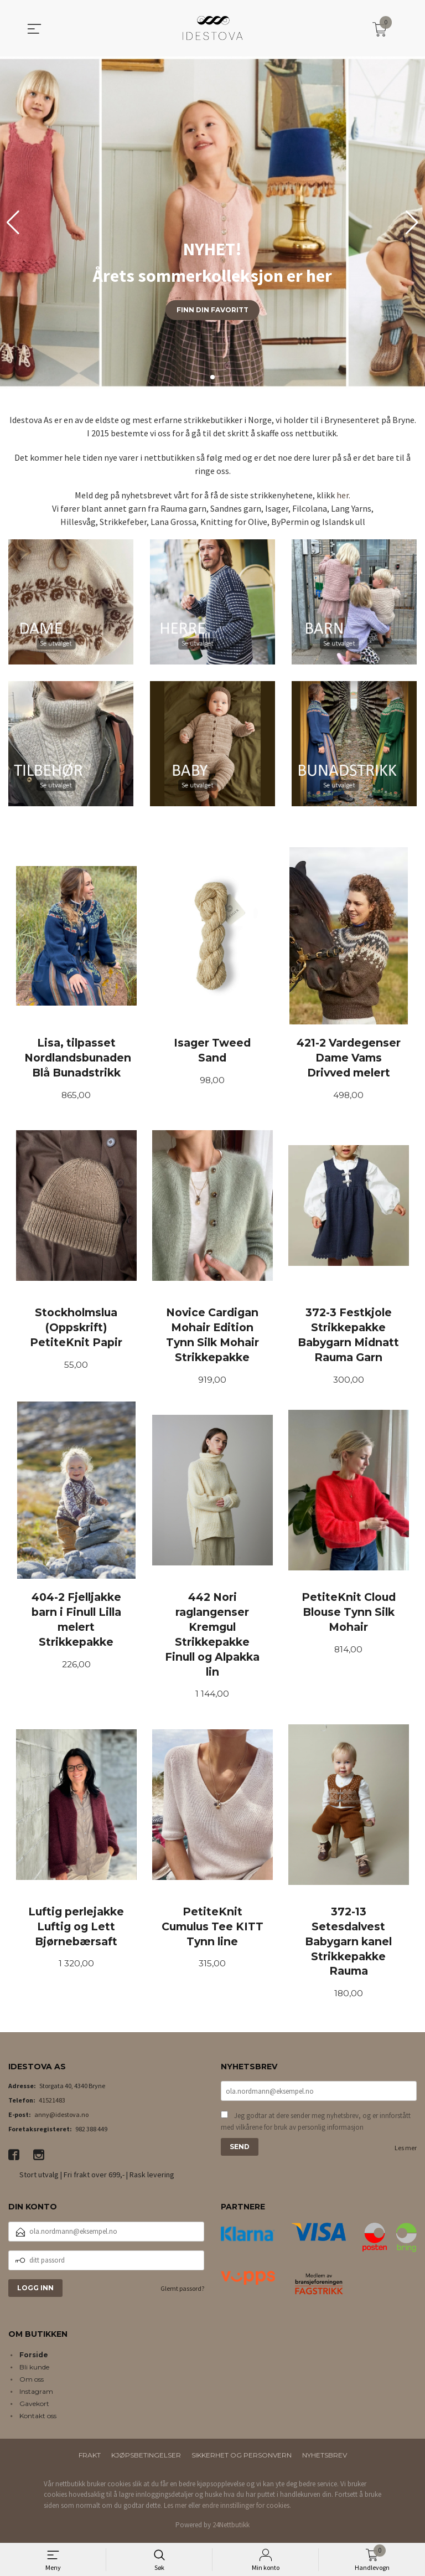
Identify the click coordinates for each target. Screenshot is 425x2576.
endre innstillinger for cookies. (246, 2508)
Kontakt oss (37, 2419)
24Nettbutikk (231, 2528)
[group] (212, 222)
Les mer (406, 2152)
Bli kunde (34, 2370)
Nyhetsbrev (324, 2458)
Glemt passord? (182, 2292)
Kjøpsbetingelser (146, 2458)
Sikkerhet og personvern (241, 2458)
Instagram (36, 2394)
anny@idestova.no (61, 2118)
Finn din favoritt (212, 310)
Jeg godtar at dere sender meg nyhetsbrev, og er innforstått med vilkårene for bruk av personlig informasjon (316, 2125)
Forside (33, 2358)
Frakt (90, 2458)
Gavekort (34, 2407)
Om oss (31, 2382)
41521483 (52, 2103)
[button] (412, 222)
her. (343, 495)
